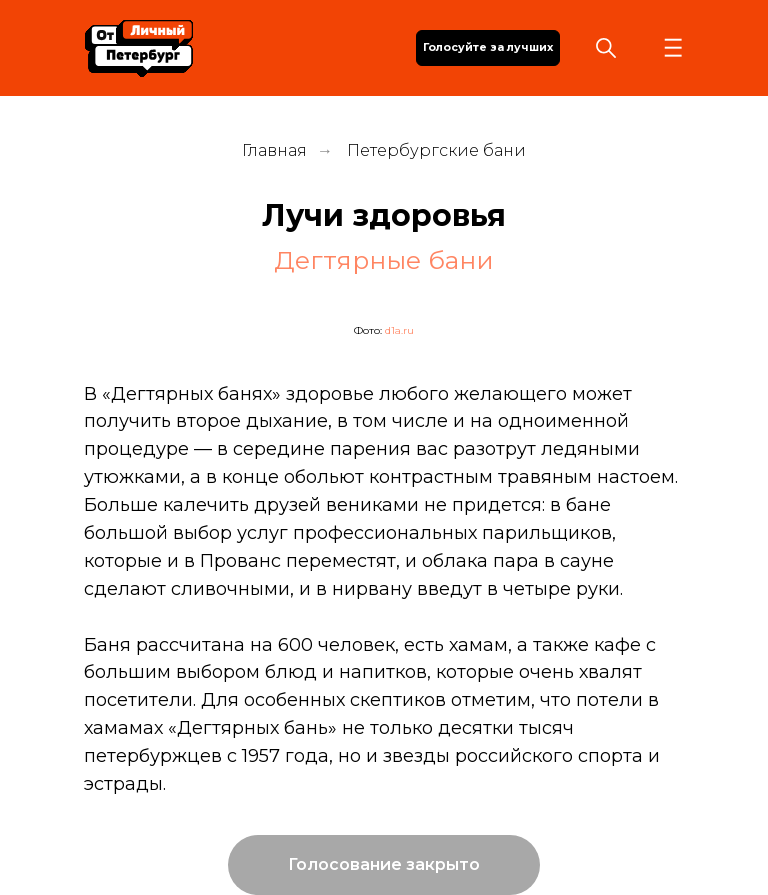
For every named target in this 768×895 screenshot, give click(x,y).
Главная (274, 150)
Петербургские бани (436, 150)
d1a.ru (399, 330)
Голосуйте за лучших (488, 47)
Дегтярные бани (384, 260)
